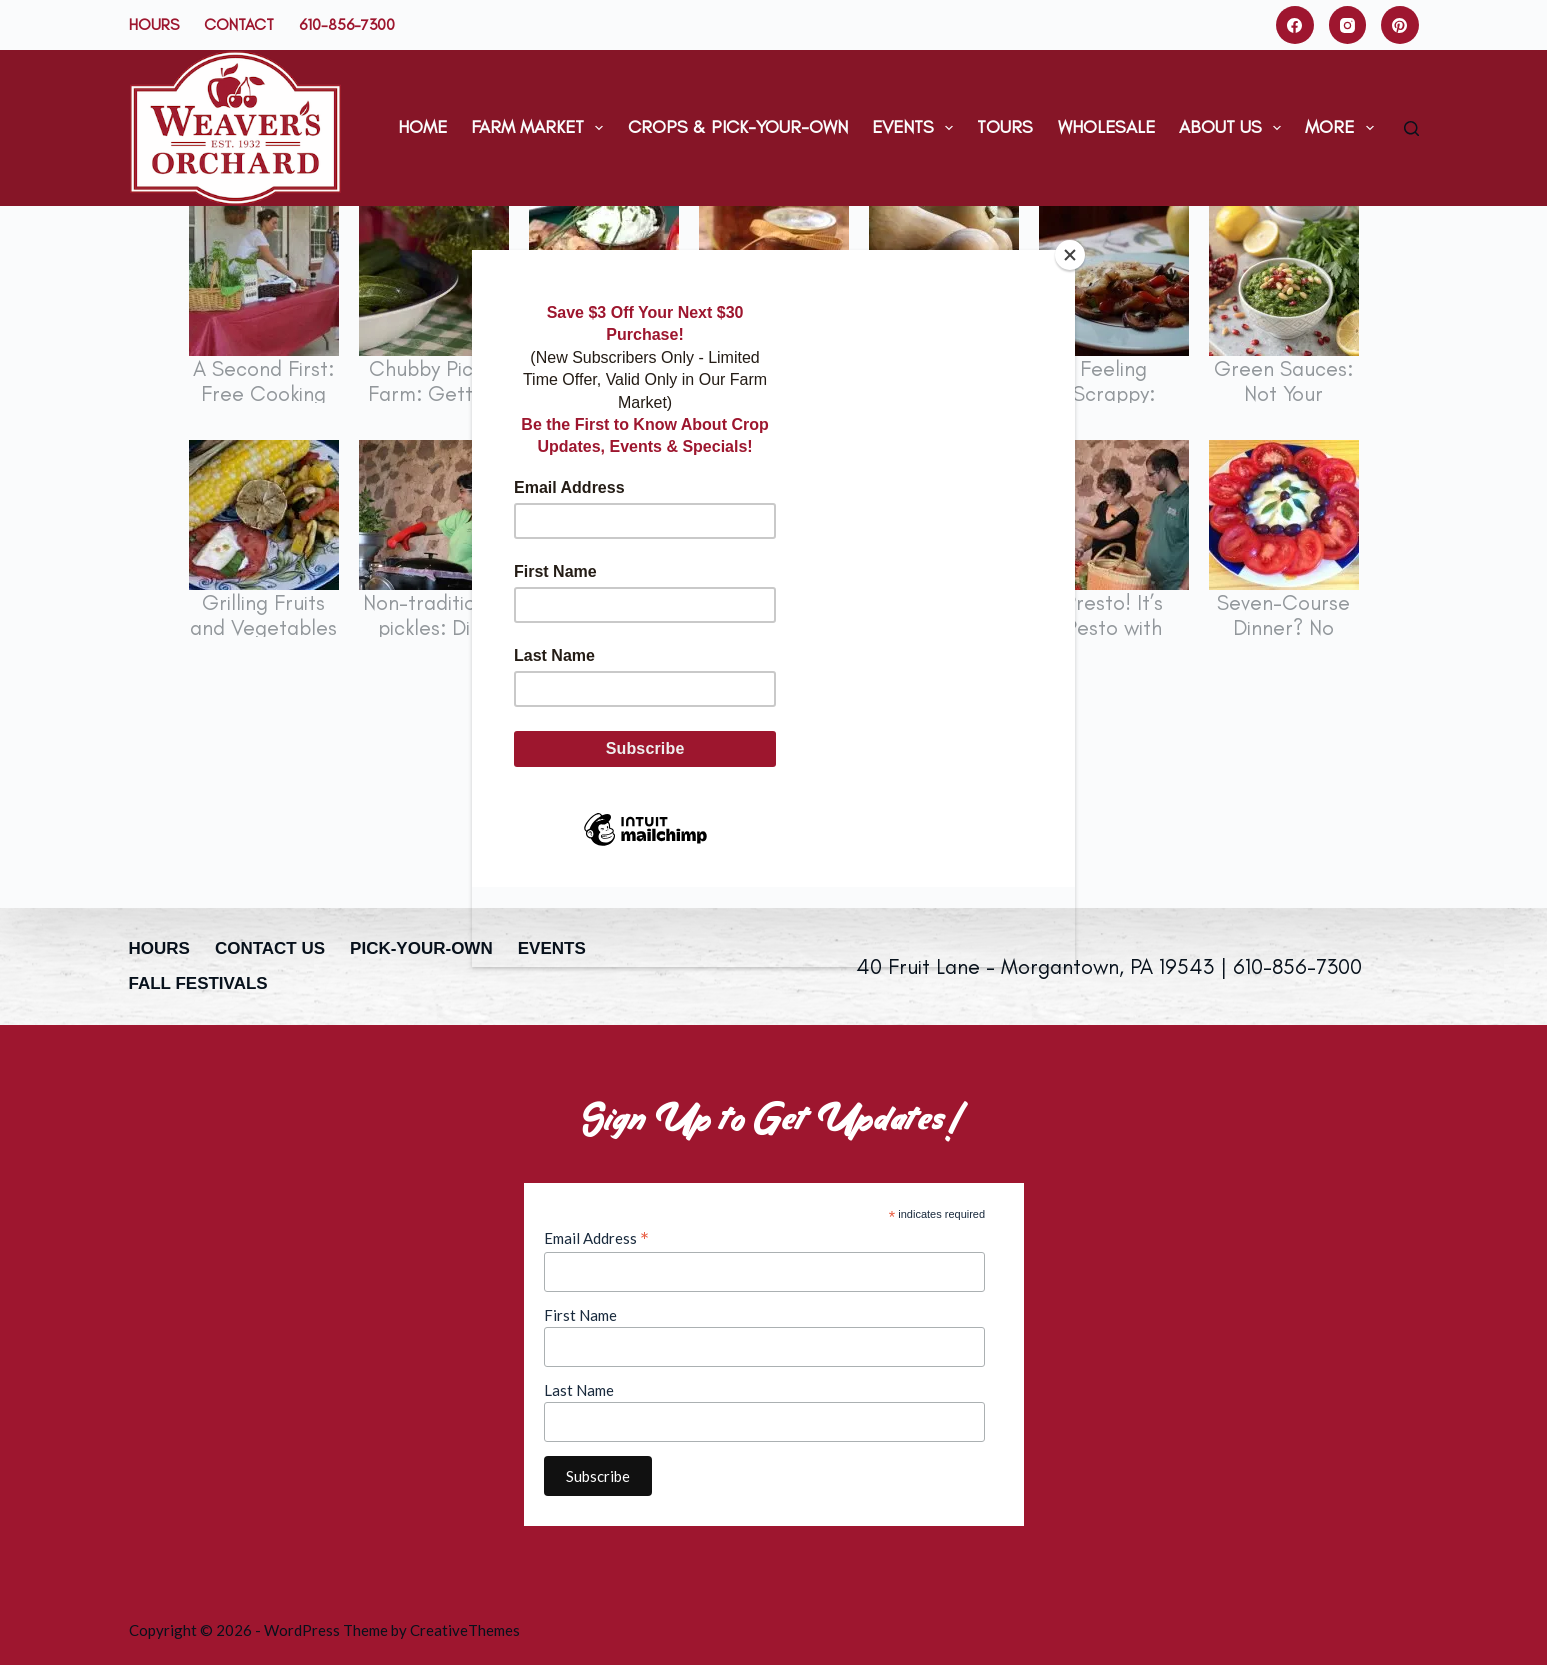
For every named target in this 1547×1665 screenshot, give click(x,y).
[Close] (1070, 255)
